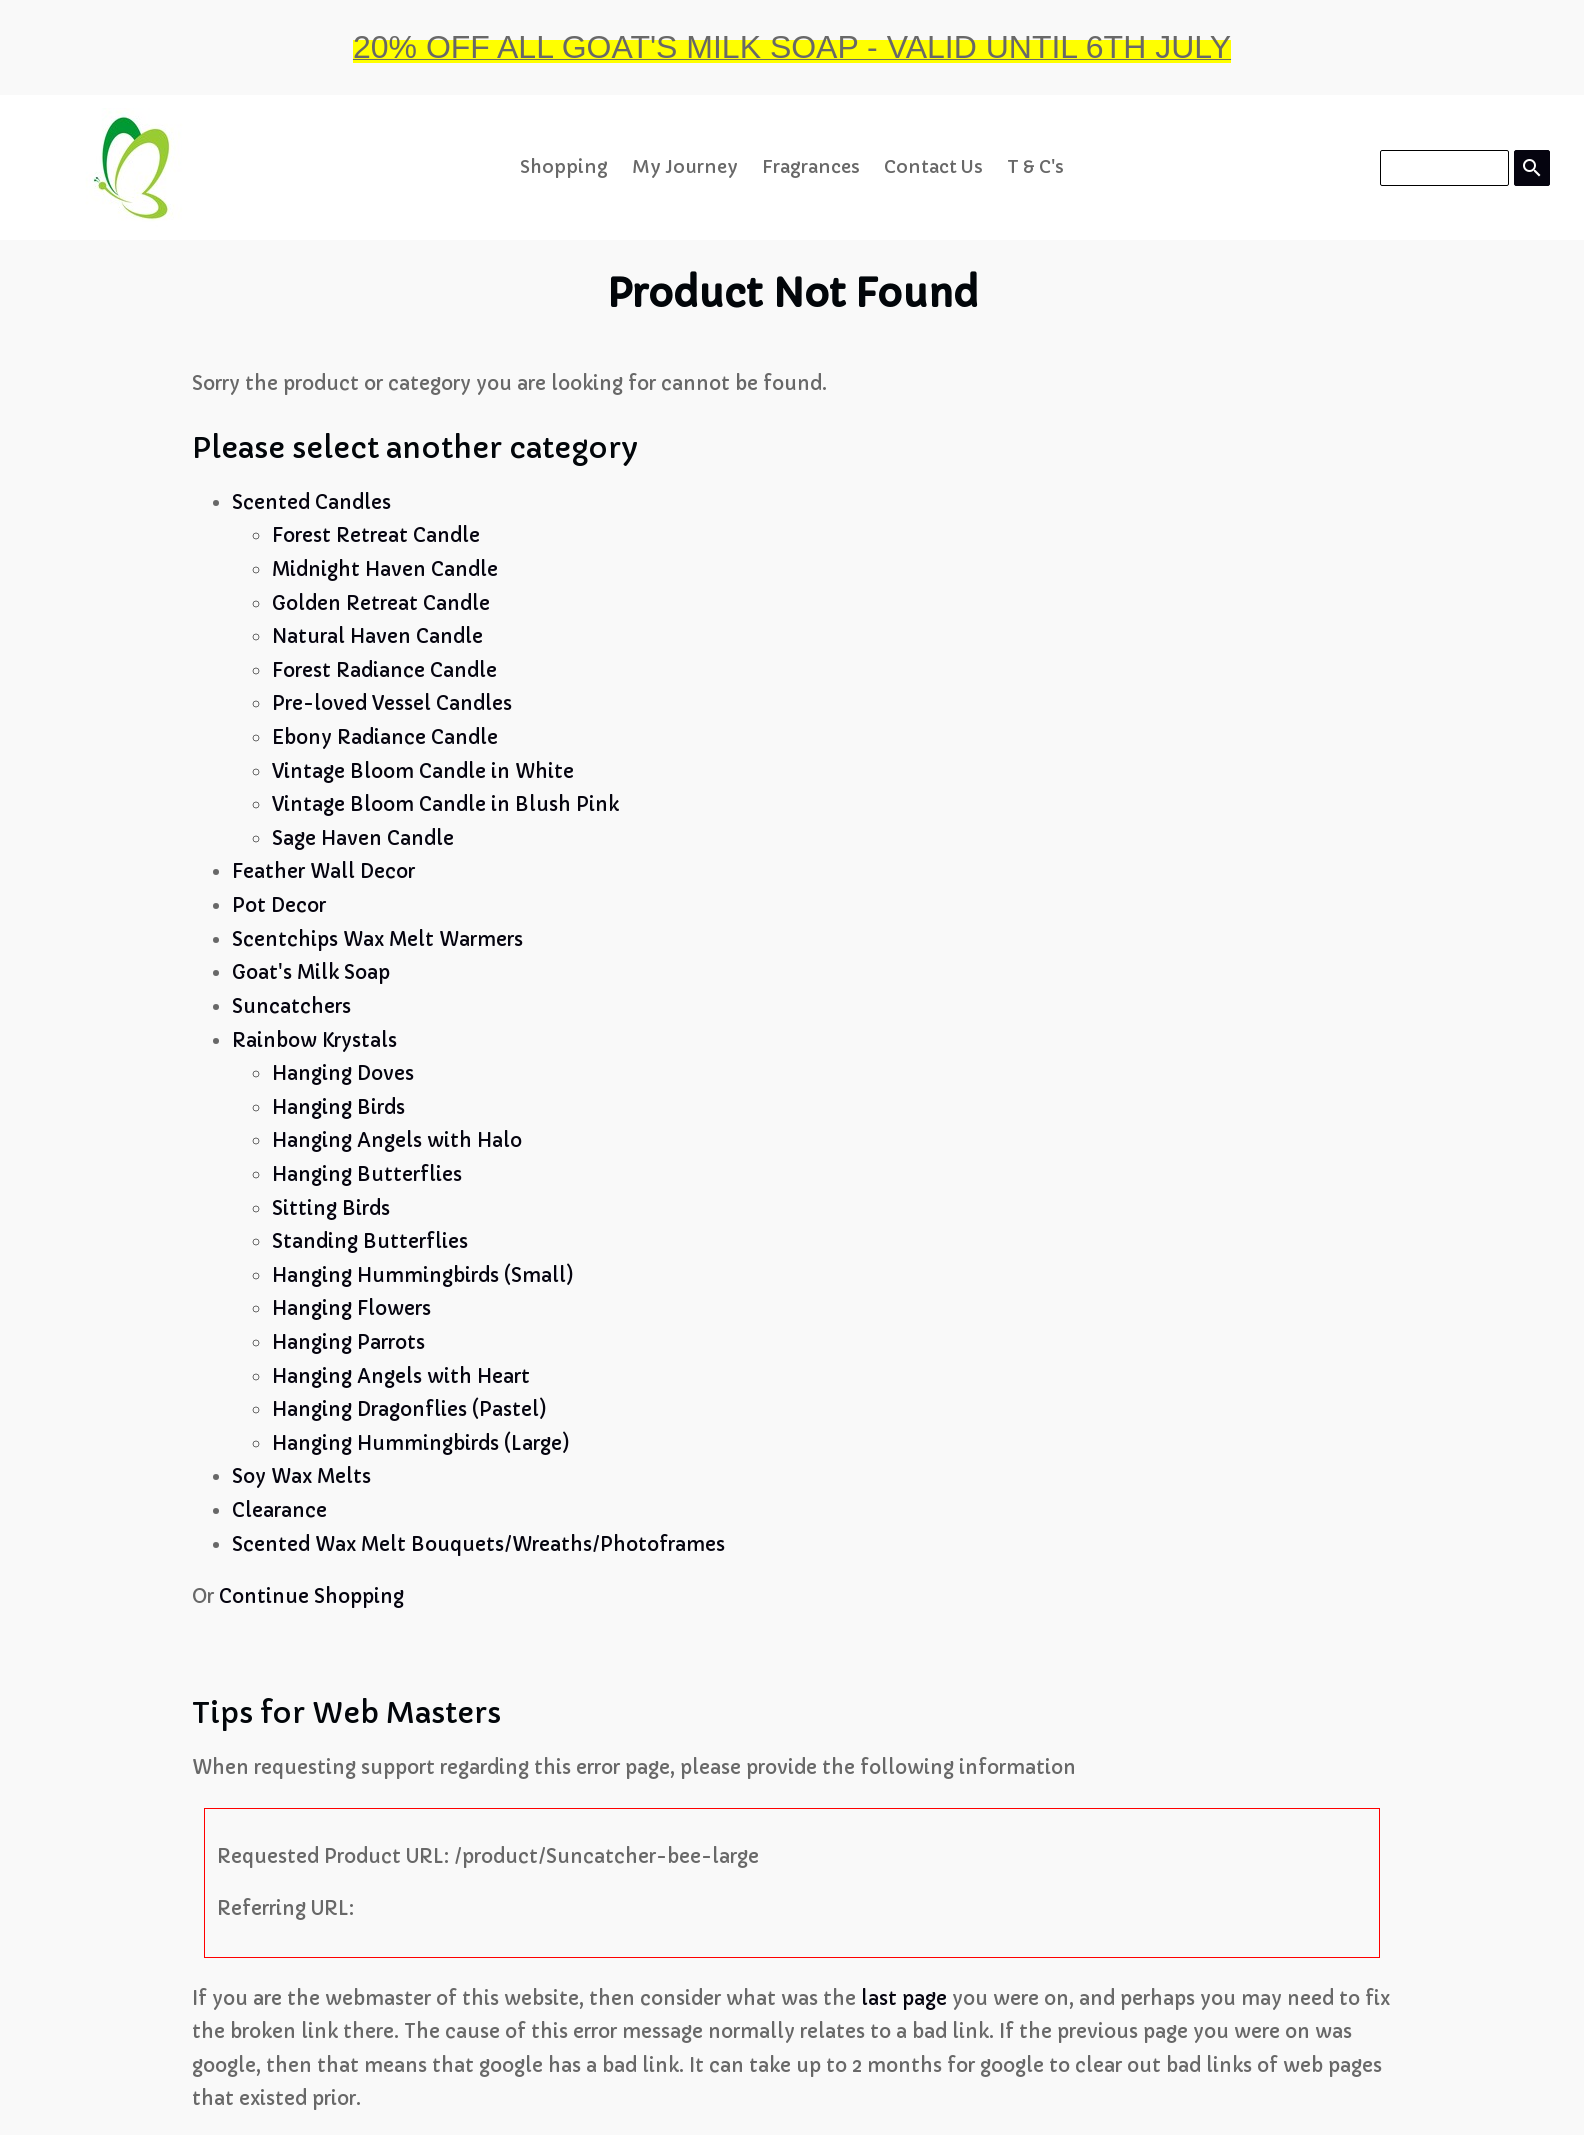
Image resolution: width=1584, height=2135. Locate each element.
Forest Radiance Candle (384, 670)
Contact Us (933, 167)
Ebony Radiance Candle (385, 737)
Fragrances (811, 167)
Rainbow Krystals (314, 1040)
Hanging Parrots (348, 1342)
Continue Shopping (311, 1596)
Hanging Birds (338, 1107)
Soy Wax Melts (301, 1476)
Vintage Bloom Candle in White (423, 771)
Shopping (564, 167)
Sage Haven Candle (363, 838)
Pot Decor (279, 905)
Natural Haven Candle (377, 636)
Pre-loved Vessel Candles (392, 703)
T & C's (1035, 167)
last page (904, 1998)
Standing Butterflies (370, 1241)
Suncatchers (291, 1006)
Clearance (279, 1510)
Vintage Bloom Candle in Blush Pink (445, 804)
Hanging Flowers (351, 1308)
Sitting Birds (331, 1208)
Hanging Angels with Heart (401, 1376)
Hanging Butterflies (367, 1174)
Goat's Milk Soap (311, 972)
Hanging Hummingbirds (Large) (421, 1443)
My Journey (685, 167)
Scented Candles (311, 502)
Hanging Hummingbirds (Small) (423, 1275)
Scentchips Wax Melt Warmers (377, 939)
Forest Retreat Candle (376, 535)
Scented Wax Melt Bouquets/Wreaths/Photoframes (478, 1544)
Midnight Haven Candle (385, 569)
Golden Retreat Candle (381, 603)
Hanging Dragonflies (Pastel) (409, 1409)
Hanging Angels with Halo (397, 1140)
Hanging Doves (343, 1073)
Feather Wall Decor (323, 871)
